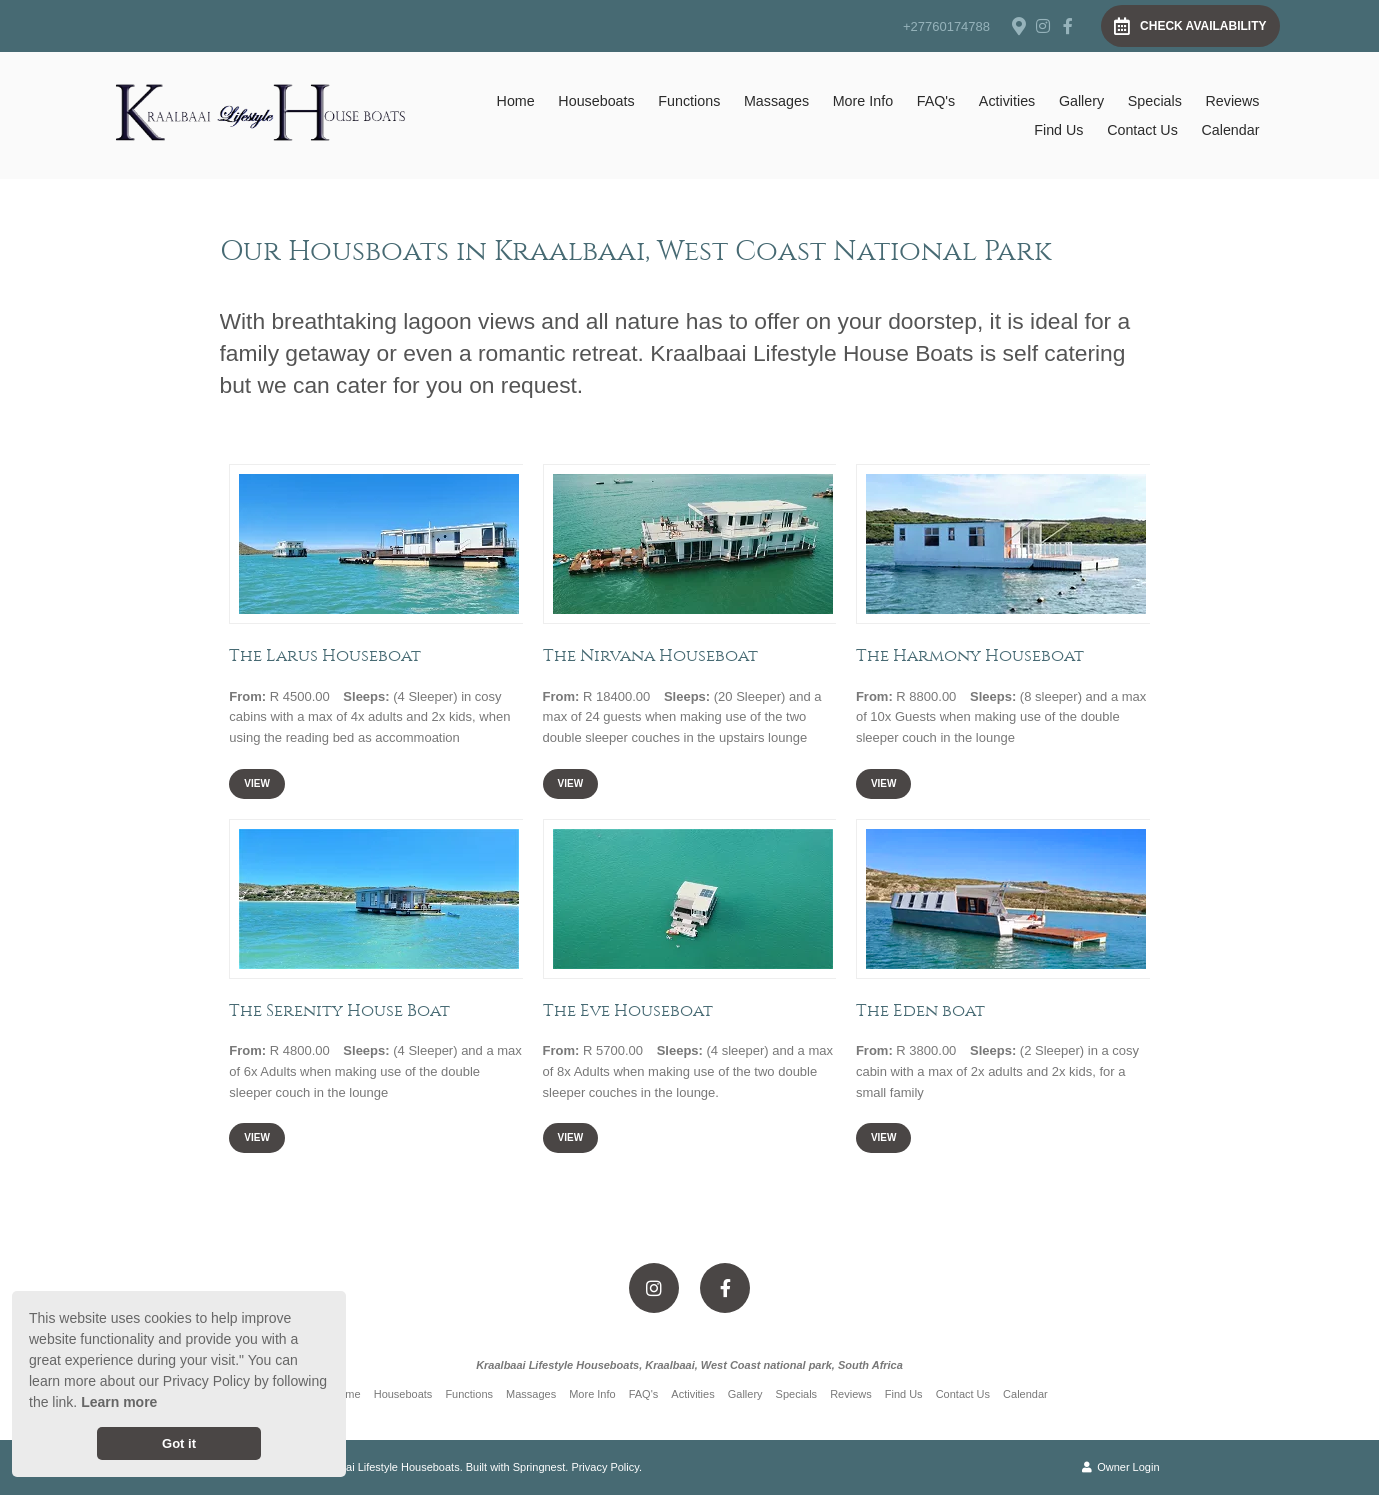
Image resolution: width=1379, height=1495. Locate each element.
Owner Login (1120, 1467)
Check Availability (1190, 26)
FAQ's (936, 101)
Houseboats (596, 101)
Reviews (1232, 101)
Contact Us (1142, 130)
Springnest (539, 1467)
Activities (1007, 101)
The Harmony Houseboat (970, 655)
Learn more (119, 1402)
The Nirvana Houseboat (650, 655)
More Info (863, 101)
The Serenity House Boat (339, 1010)
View (257, 783)
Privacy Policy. (606, 1467)
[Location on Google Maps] (1018, 25)
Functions (689, 101)
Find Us (1058, 130)
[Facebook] (1068, 26)
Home (516, 101)
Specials (1155, 101)
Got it (179, 1443)
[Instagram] (1043, 26)
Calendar (1230, 130)
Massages (776, 101)
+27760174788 (946, 26)
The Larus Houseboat (325, 655)
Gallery (1081, 101)
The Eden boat (920, 1010)
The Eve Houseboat (628, 1010)
